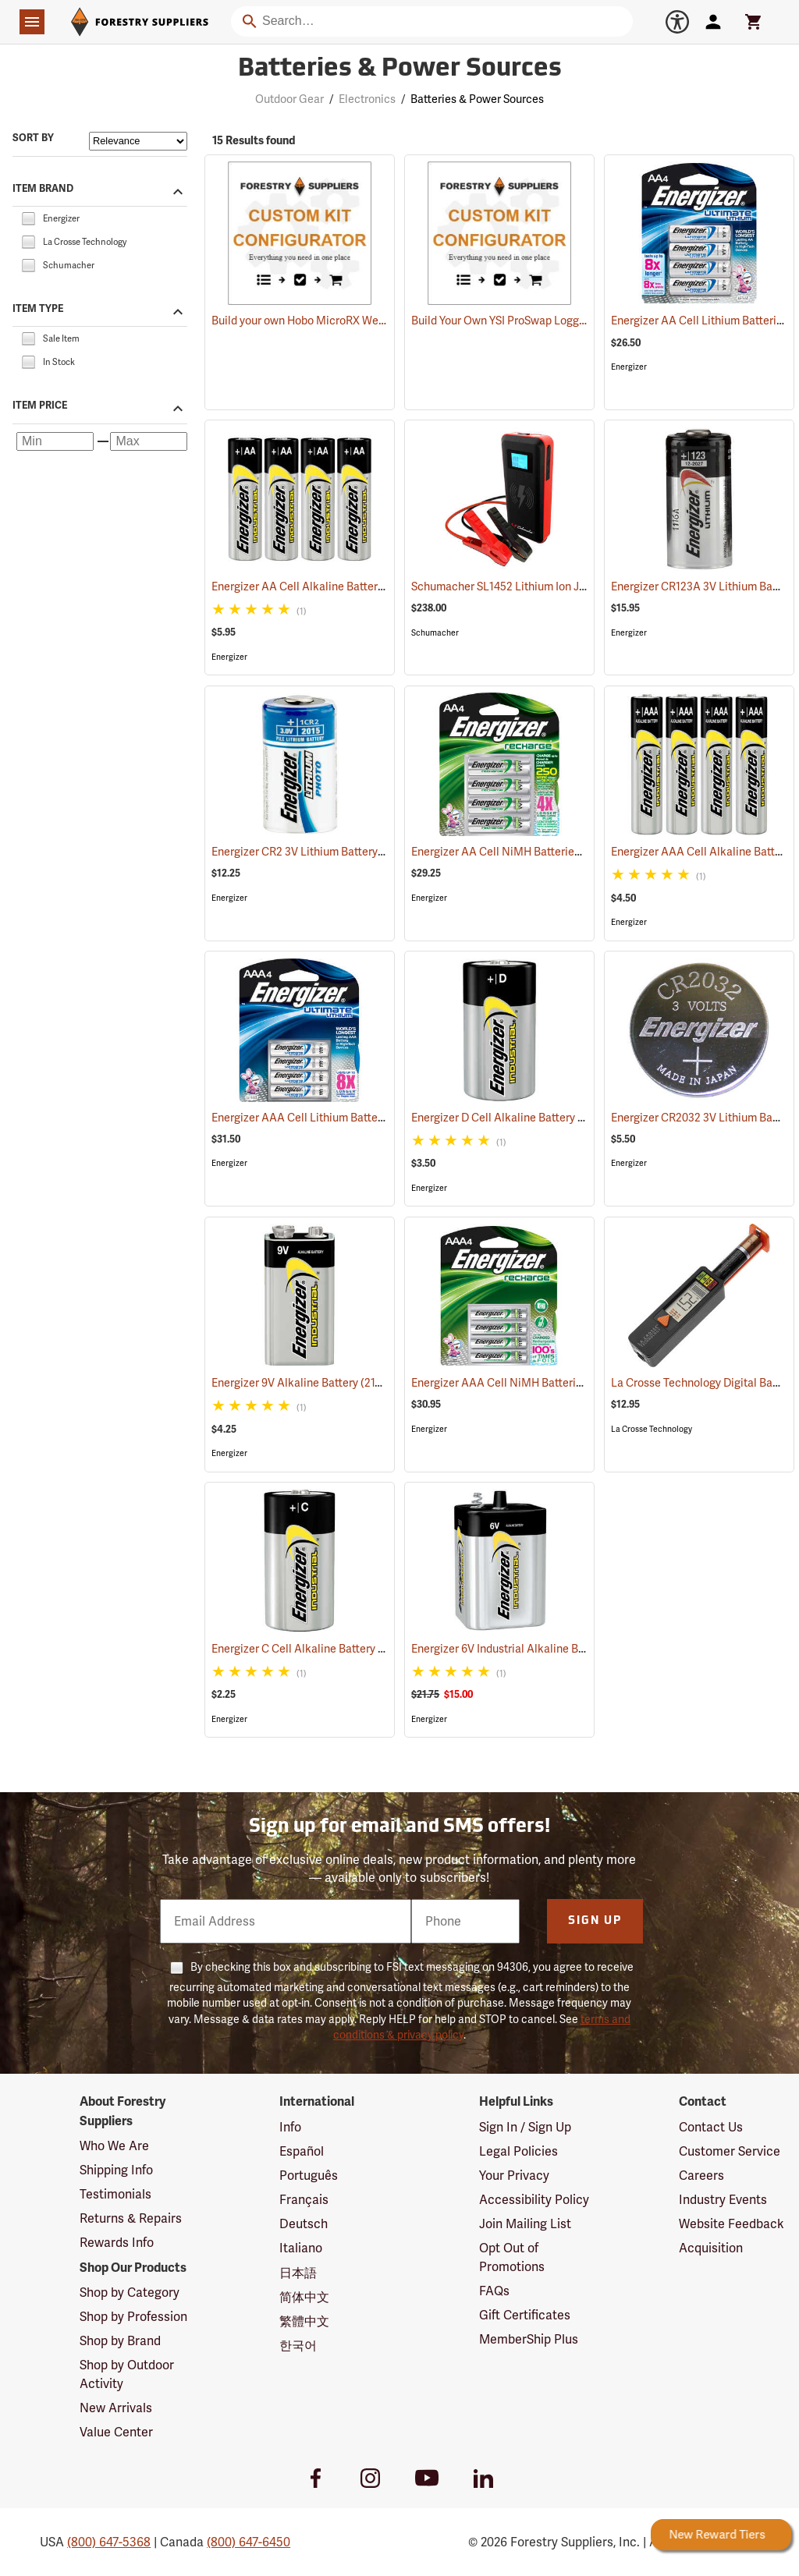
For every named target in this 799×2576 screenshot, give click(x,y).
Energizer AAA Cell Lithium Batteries (319, 1118)
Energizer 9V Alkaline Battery (300, 1382)
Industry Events (723, 2200)
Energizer (629, 367)
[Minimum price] (55, 441)
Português (308, 2175)
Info (290, 2127)
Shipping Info (116, 2170)
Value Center (116, 2432)
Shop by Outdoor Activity (127, 2374)
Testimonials (115, 2194)
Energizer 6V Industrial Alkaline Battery (527, 1649)
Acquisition (711, 2248)
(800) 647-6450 (248, 2542)
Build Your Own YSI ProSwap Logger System (519, 321)
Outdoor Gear (289, 99)
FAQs (494, 2291)
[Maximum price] (148, 441)
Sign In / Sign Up (525, 2127)
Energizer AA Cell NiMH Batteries (512, 852)
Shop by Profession (133, 2316)
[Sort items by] (138, 141)
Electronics (367, 99)
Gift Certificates (524, 2315)
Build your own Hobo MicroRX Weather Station (327, 321)
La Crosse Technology (651, 1429)
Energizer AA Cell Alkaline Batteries (319, 586)
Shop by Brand (120, 2341)
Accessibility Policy (534, 2200)
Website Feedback (731, 2224)
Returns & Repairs (131, 2218)
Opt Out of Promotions (512, 2257)
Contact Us (711, 2127)
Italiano (300, 2248)
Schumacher (435, 633)
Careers (701, 2175)
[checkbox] (28, 217)
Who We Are (114, 2146)
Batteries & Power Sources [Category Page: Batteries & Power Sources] (400, 69)
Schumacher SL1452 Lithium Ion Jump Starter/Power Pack (573, 586)
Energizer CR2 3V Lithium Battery (314, 852)
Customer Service (729, 2151)
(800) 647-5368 (109, 2542)
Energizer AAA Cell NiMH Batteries (515, 1383)
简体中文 (304, 2297)
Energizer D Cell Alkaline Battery (510, 1118)
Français (303, 2200)
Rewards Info (117, 2242)
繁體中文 (304, 2321)
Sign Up (595, 1921)
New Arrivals (116, 2408)
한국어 (298, 2345)
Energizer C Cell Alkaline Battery (309, 1649)
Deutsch (303, 2224)
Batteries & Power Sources (477, 99)
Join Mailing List (525, 2224)
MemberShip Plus (528, 2339)
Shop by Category (129, 2292)
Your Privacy (514, 2175)
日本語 (298, 2273)
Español (301, 2151)
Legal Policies (518, 2151)
